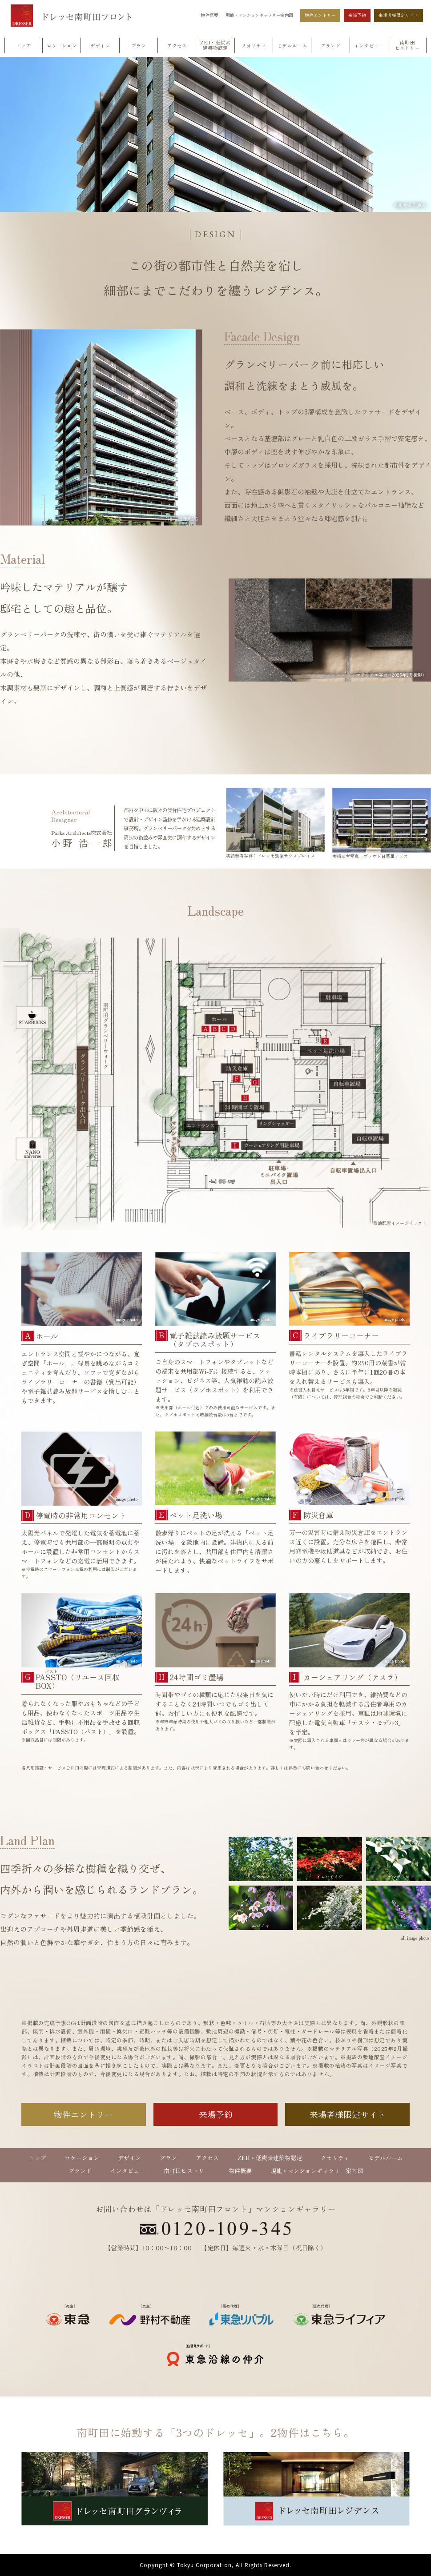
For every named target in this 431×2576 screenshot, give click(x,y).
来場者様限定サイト (399, 15)
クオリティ (335, 2158)
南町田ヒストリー (187, 2171)
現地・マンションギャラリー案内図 (259, 15)
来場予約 (357, 15)
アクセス (207, 2158)
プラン (168, 2158)
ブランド (80, 2171)
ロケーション (81, 2158)
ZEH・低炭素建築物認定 (270, 2158)
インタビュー (127, 2171)
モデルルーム (385, 2158)
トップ (37, 2158)
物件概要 (209, 15)
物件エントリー (320, 15)
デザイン (129, 2158)
